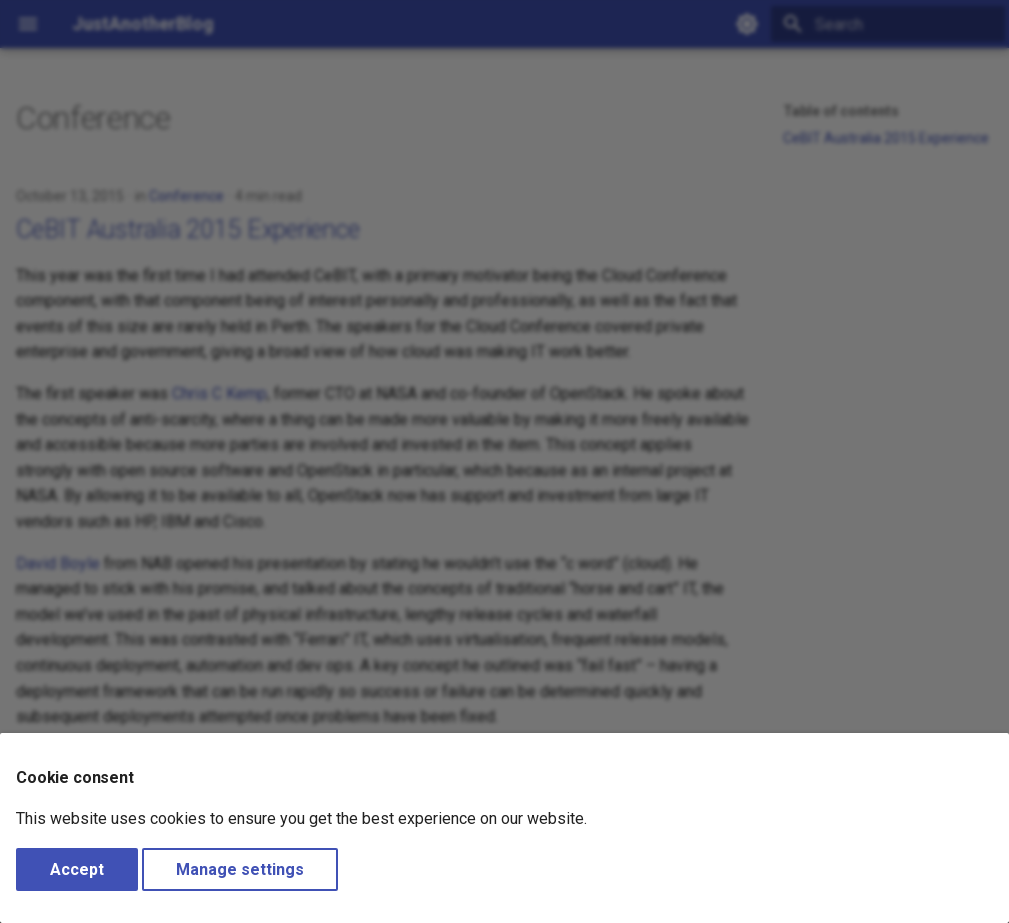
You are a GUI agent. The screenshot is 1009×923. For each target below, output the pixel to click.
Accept (77, 869)
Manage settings (240, 869)
